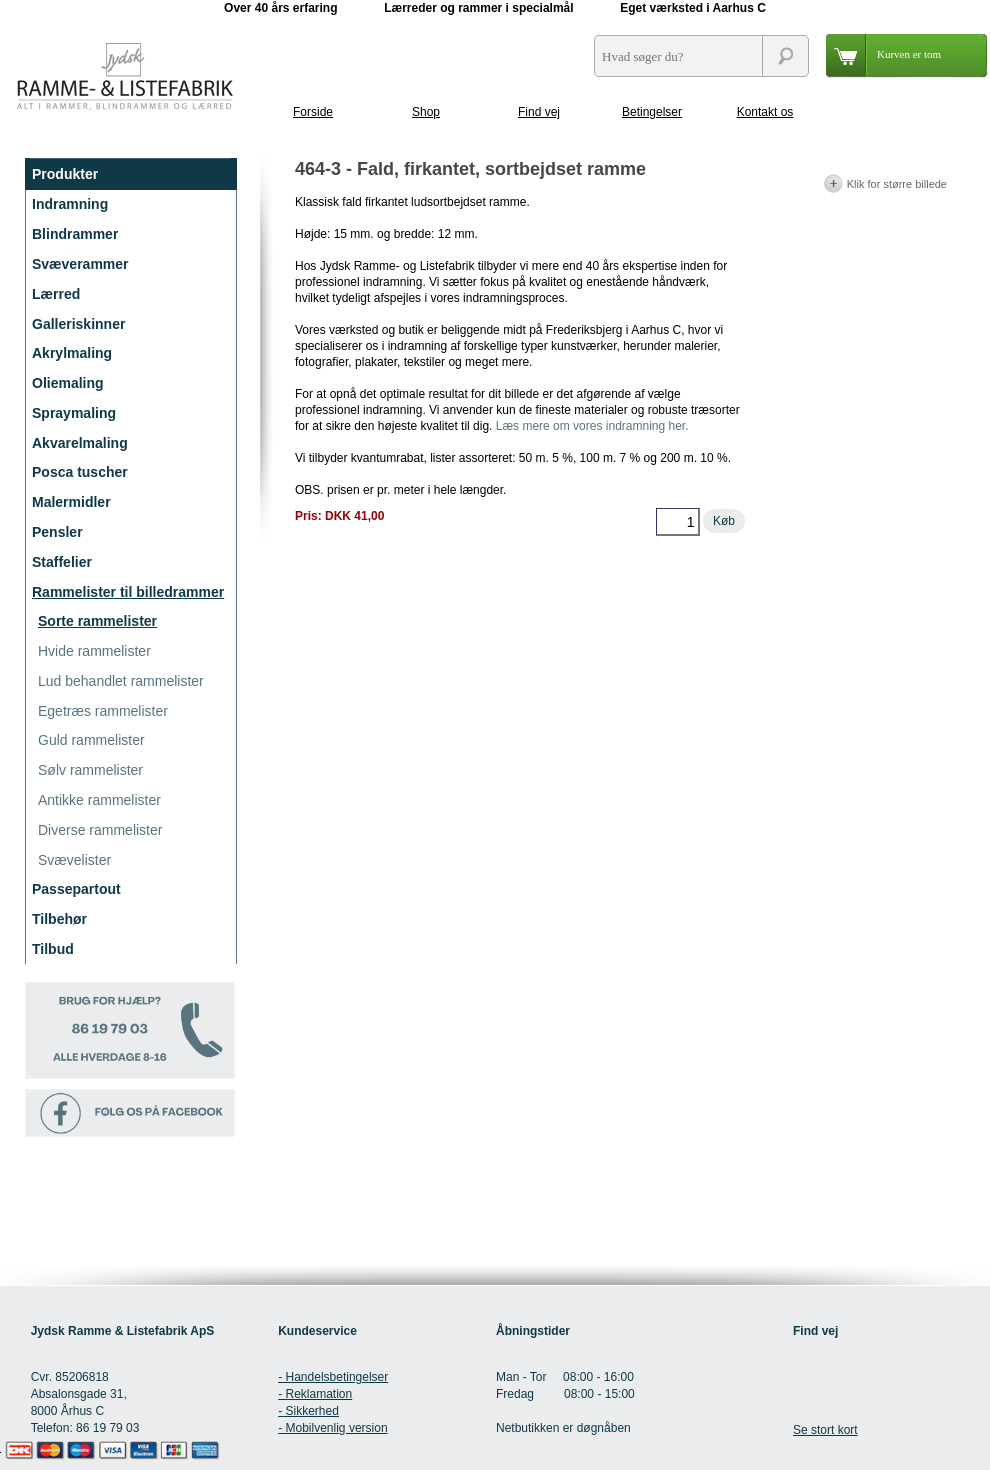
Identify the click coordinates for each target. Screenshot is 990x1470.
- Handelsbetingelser (333, 1377)
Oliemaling (68, 383)
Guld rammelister (91, 740)
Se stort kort (825, 1430)
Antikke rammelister (99, 800)
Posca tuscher (80, 472)
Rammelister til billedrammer (128, 592)
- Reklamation (315, 1394)
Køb (724, 521)
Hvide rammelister (94, 651)
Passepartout (76, 889)
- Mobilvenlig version (332, 1428)
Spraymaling (74, 413)
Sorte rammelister (97, 621)
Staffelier (62, 562)
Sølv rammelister (90, 770)
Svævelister (74, 860)
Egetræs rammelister (103, 711)
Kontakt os (765, 112)
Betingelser (652, 112)
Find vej (539, 112)
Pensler (57, 532)
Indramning (70, 204)
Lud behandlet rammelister (121, 681)
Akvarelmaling (80, 443)
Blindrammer (75, 234)
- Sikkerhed (308, 1411)
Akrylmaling (72, 353)
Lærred (56, 294)
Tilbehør (59, 919)
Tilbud (53, 949)
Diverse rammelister (100, 830)
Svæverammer (80, 264)
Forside (313, 112)
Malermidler (71, 502)
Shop (426, 112)
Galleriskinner (78, 324)
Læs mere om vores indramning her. (592, 426)
